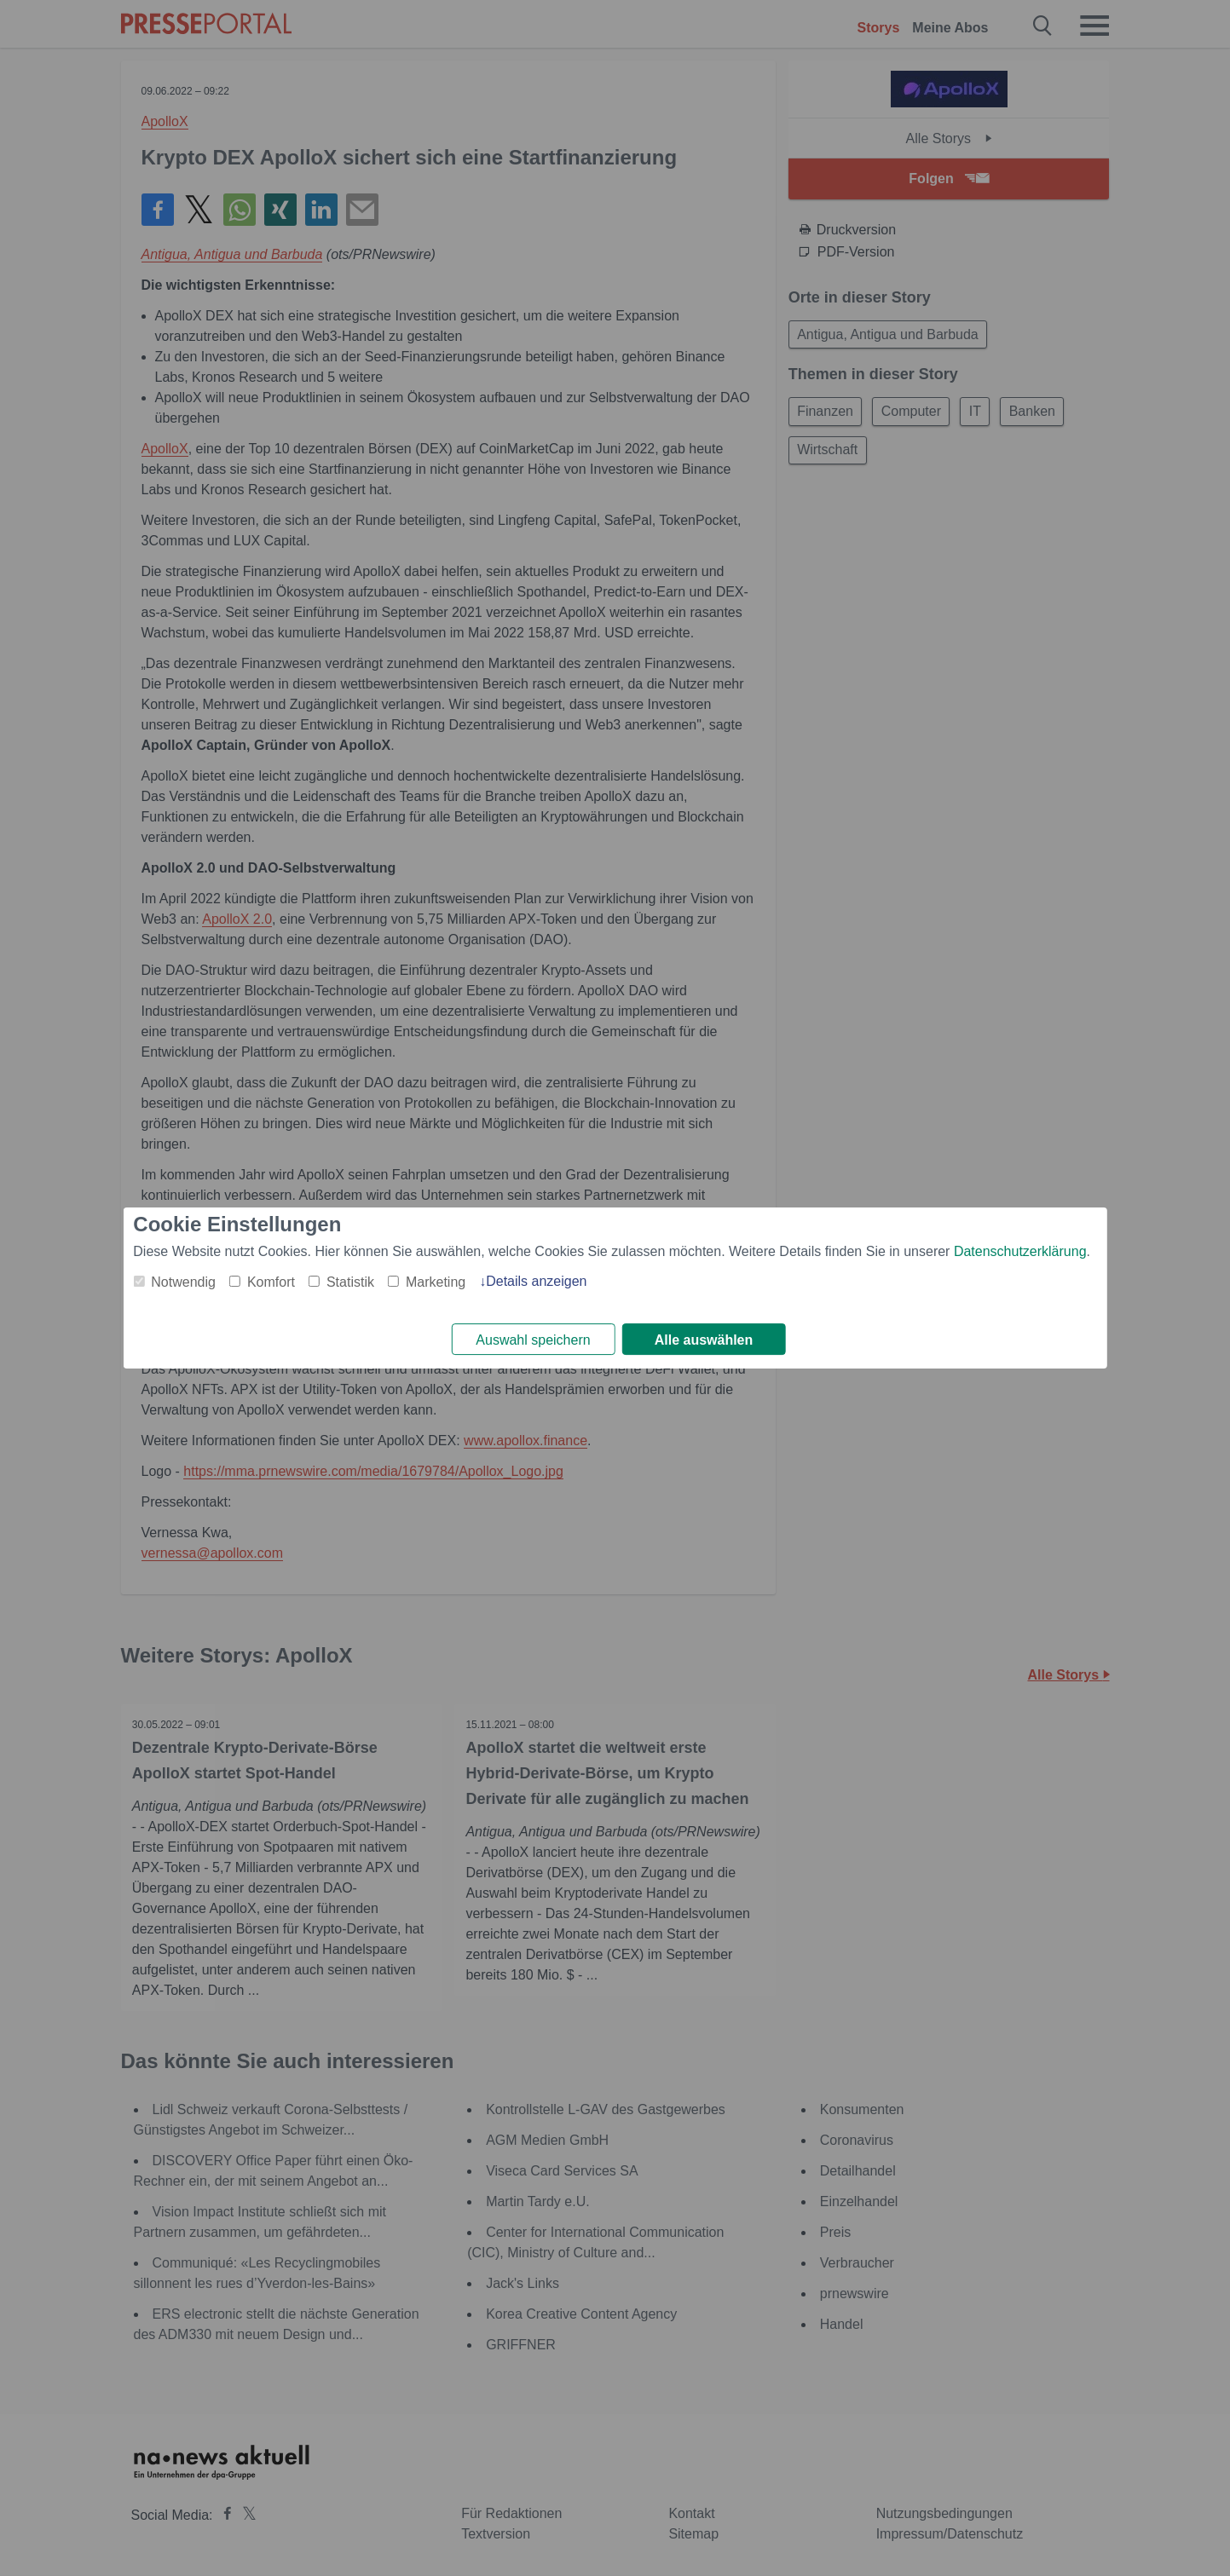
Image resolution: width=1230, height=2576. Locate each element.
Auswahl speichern (533, 1340)
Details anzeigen (536, 1280)
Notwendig (183, 1281)
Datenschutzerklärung (1020, 1250)
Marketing (435, 1281)
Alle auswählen (704, 1340)
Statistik (350, 1281)
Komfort (271, 1281)
